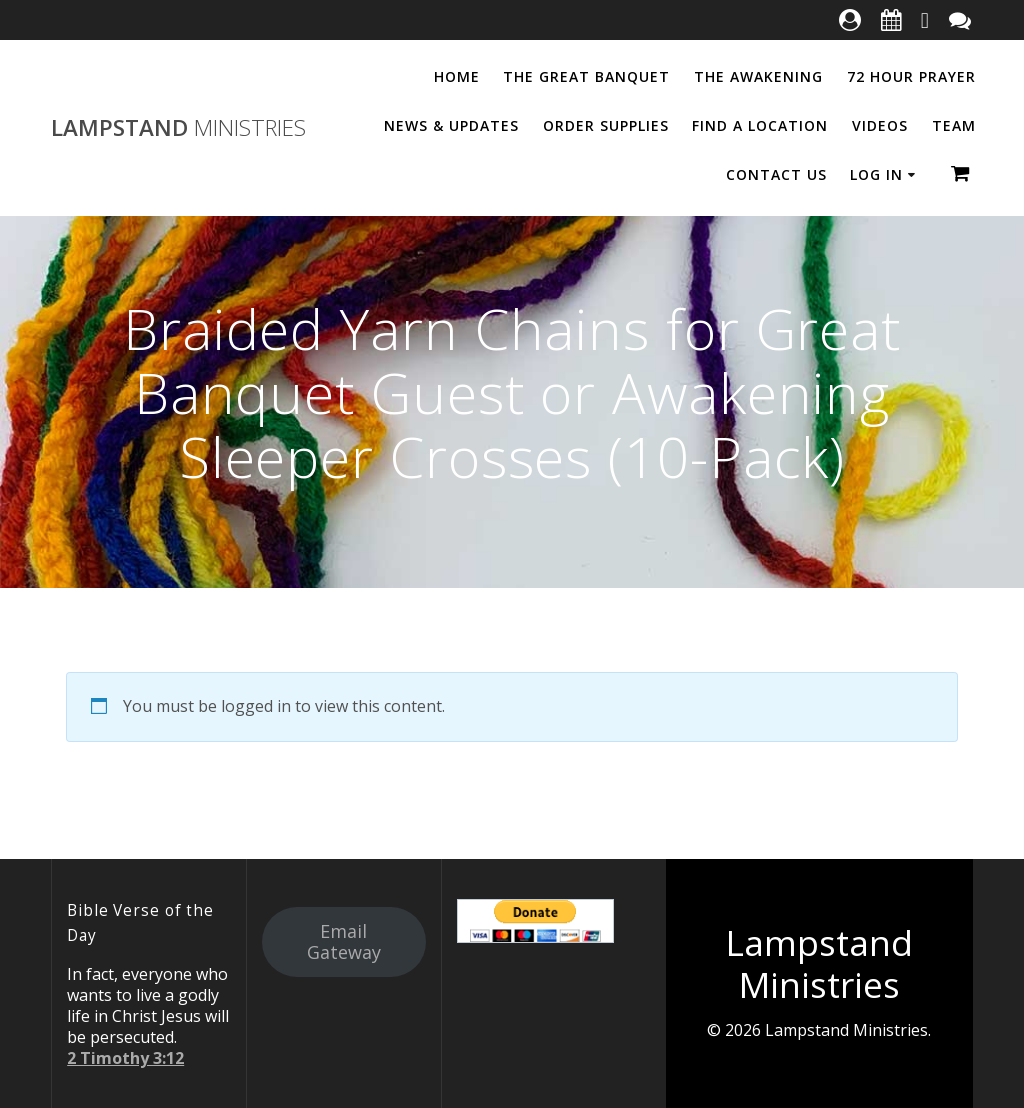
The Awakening (758, 76)
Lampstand (178, 128)
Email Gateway (344, 941)
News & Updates (451, 125)
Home (457, 76)
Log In (876, 174)
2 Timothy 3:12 (125, 1058)
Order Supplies (606, 125)
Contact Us (776, 174)
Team (954, 125)
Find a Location (760, 125)
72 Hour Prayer (911, 76)
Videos (880, 125)
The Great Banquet (586, 76)
